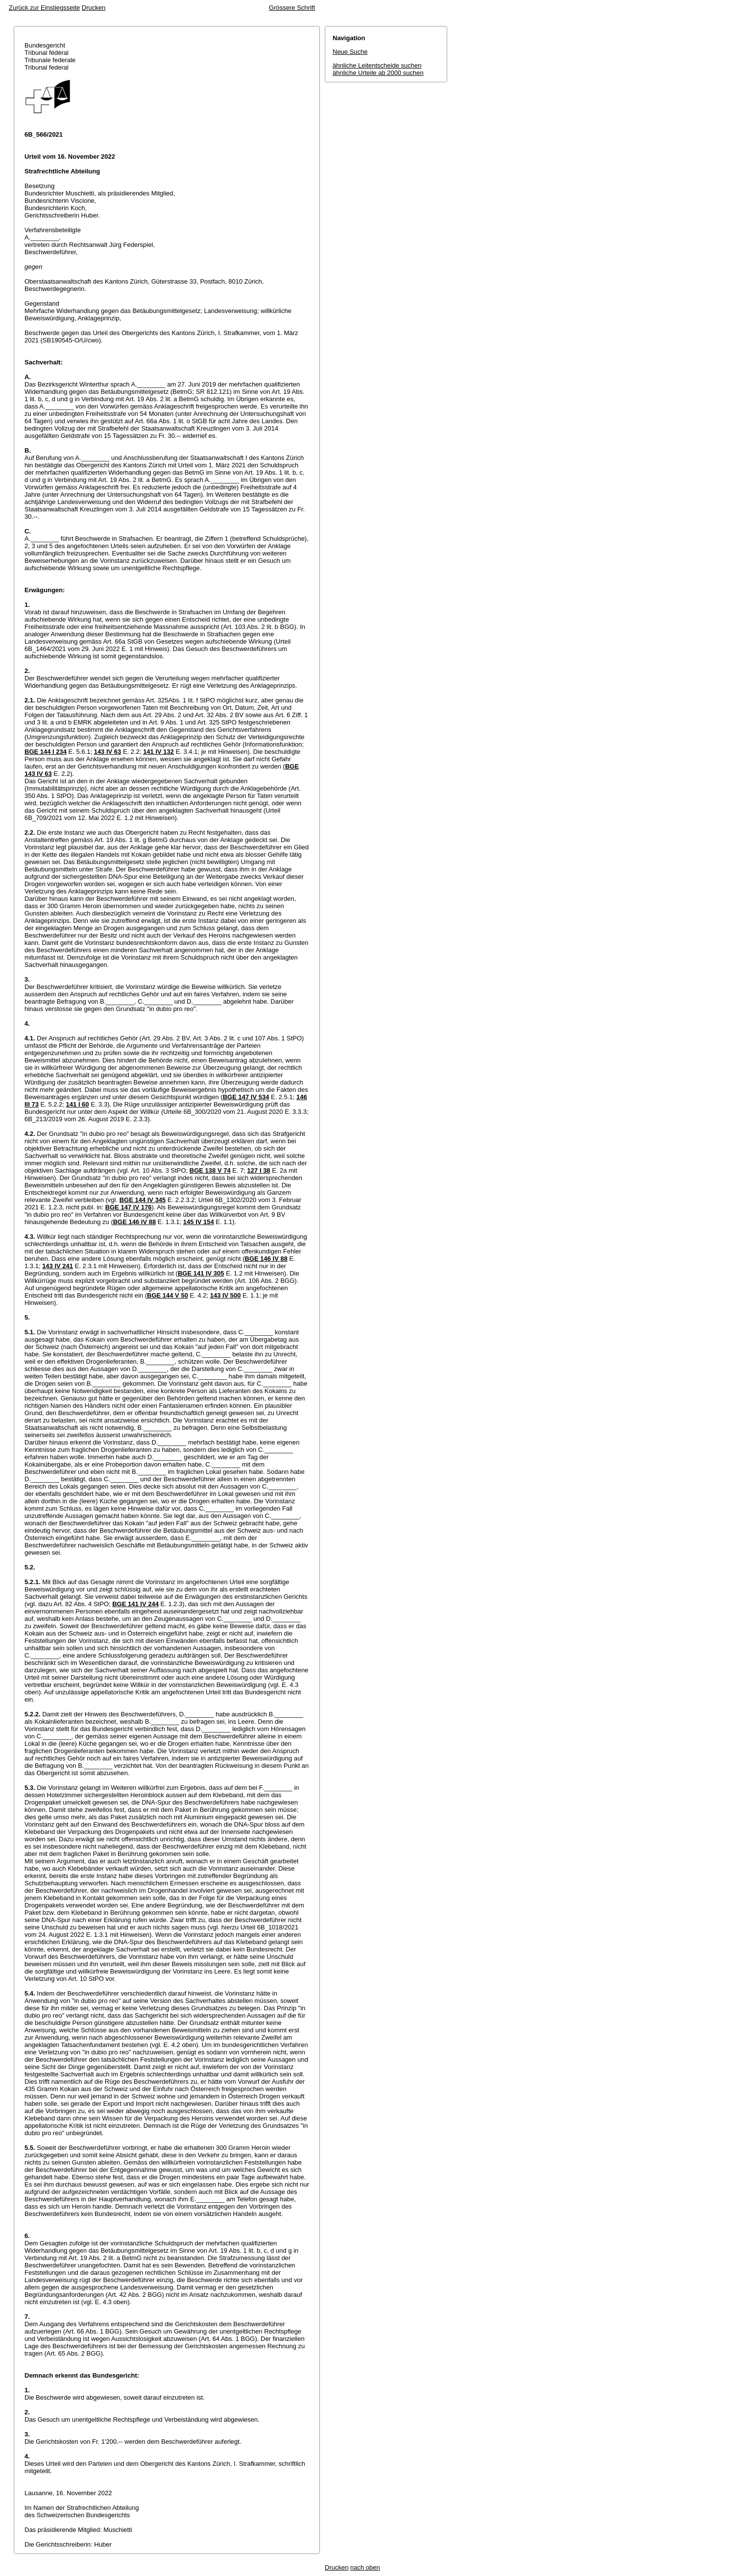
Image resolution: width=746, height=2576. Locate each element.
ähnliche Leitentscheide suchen (377, 65)
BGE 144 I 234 (45, 751)
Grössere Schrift (292, 7)
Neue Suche (350, 51)
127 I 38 (258, 1170)
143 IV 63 (107, 751)
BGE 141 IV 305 (201, 1273)
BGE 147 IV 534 (246, 1097)
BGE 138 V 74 (210, 1170)
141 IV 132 (158, 751)
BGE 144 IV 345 (143, 1200)
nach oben (365, 2567)
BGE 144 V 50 (167, 1295)
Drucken (93, 7)
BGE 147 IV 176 (128, 1207)
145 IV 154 (198, 1222)
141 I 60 (77, 1104)
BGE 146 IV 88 (134, 1222)
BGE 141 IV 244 (135, 1604)
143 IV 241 (57, 1266)
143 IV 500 (225, 1295)
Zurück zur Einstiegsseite (44, 7)
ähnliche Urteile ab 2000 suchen (378, 72)
